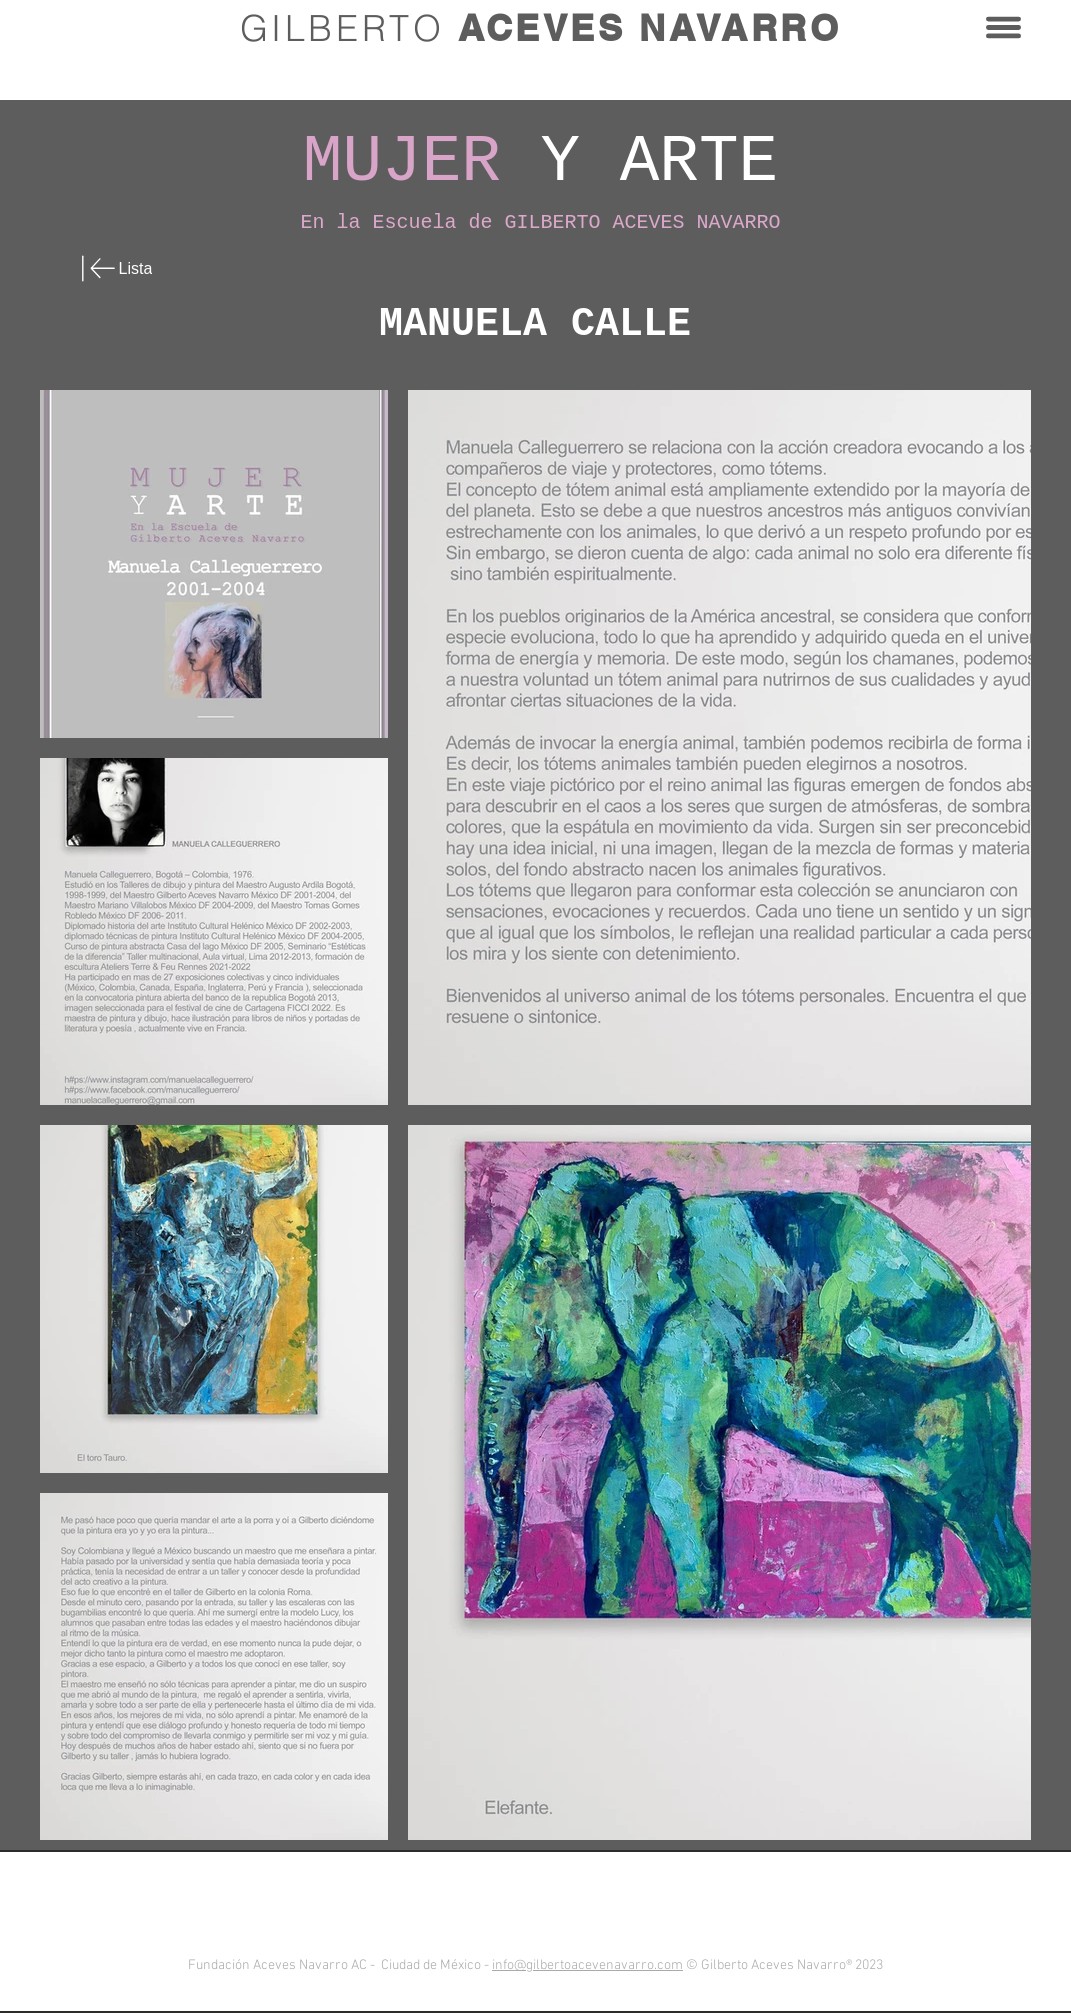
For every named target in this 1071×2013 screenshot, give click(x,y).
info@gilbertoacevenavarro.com (587, 1965)
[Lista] (132, 268)
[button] (1003, 27)
